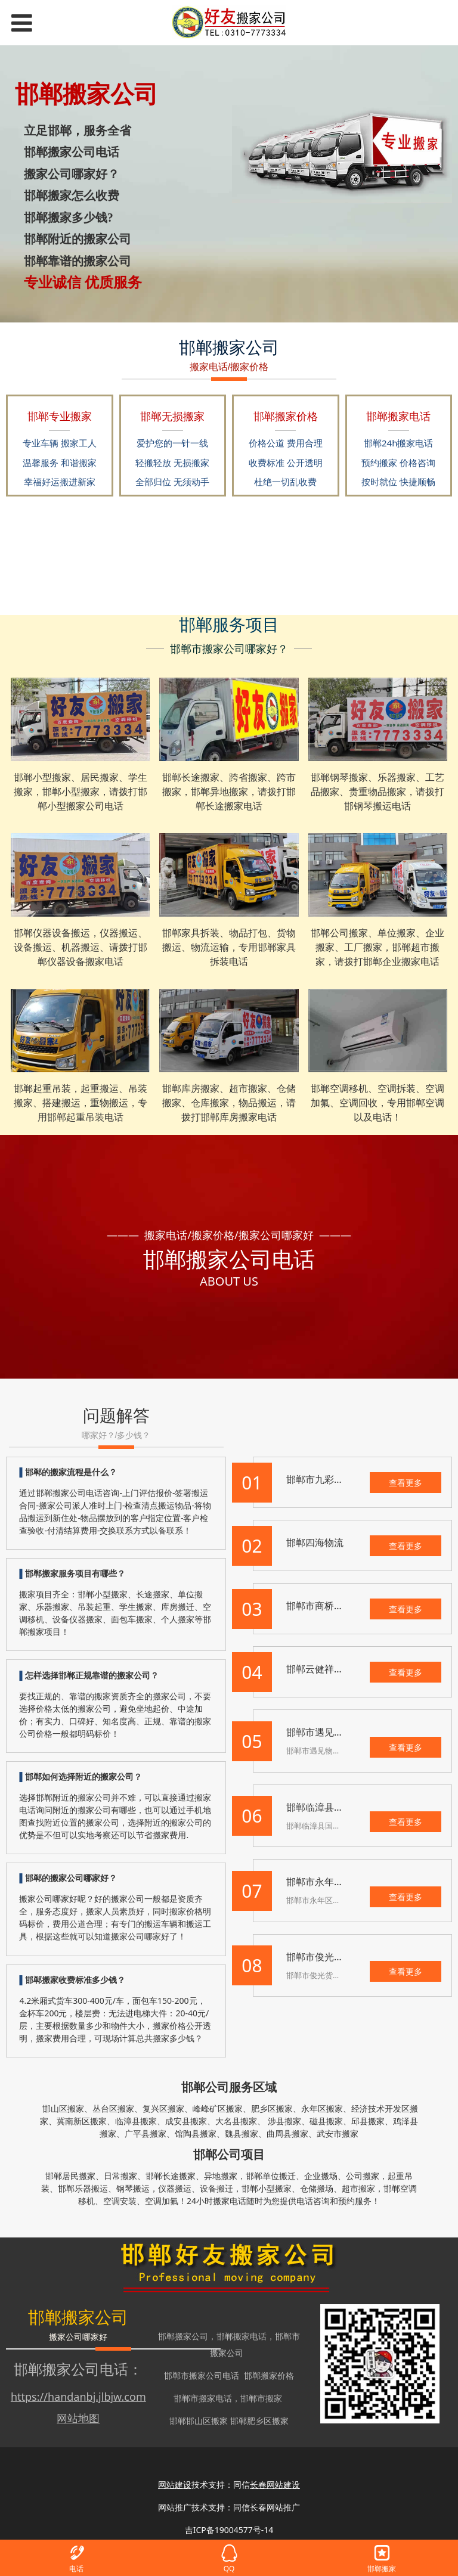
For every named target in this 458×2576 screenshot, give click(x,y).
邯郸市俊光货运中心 (329, 1956)
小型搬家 (275, 2188)
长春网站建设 (275, 2484)
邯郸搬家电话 (241, 2336)
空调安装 (120, 2200)
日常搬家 (120, 2175)
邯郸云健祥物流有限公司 (338, 1668)
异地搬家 (220, 2175)
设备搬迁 (216, 2188)
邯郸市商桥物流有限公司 (338, 1605)
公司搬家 (362, 2175)
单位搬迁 (279, 2175)
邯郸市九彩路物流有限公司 (343, 1479)
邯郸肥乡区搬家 (259, 2420)
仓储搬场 (316, 2188)
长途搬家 (179, 2175)
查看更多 (405, 1482)
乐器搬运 (91, 2188)
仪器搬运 (174, 2188)
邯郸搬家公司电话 (71, 2369)
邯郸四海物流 (315, 1542)
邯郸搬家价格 (269, 2375)
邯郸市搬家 (261, 2398)
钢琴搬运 (133, 2188)
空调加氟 (161, 2200)
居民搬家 (78, 2175)
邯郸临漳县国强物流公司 (338, 1807)
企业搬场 (321, 2175)
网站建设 (174, 2484)
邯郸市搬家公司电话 (201, 2375)
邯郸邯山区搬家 (198, 2420)
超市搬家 (358, 2188)
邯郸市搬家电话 (203, 2398)
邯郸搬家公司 (183, 2336)
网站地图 (78, 2418)
